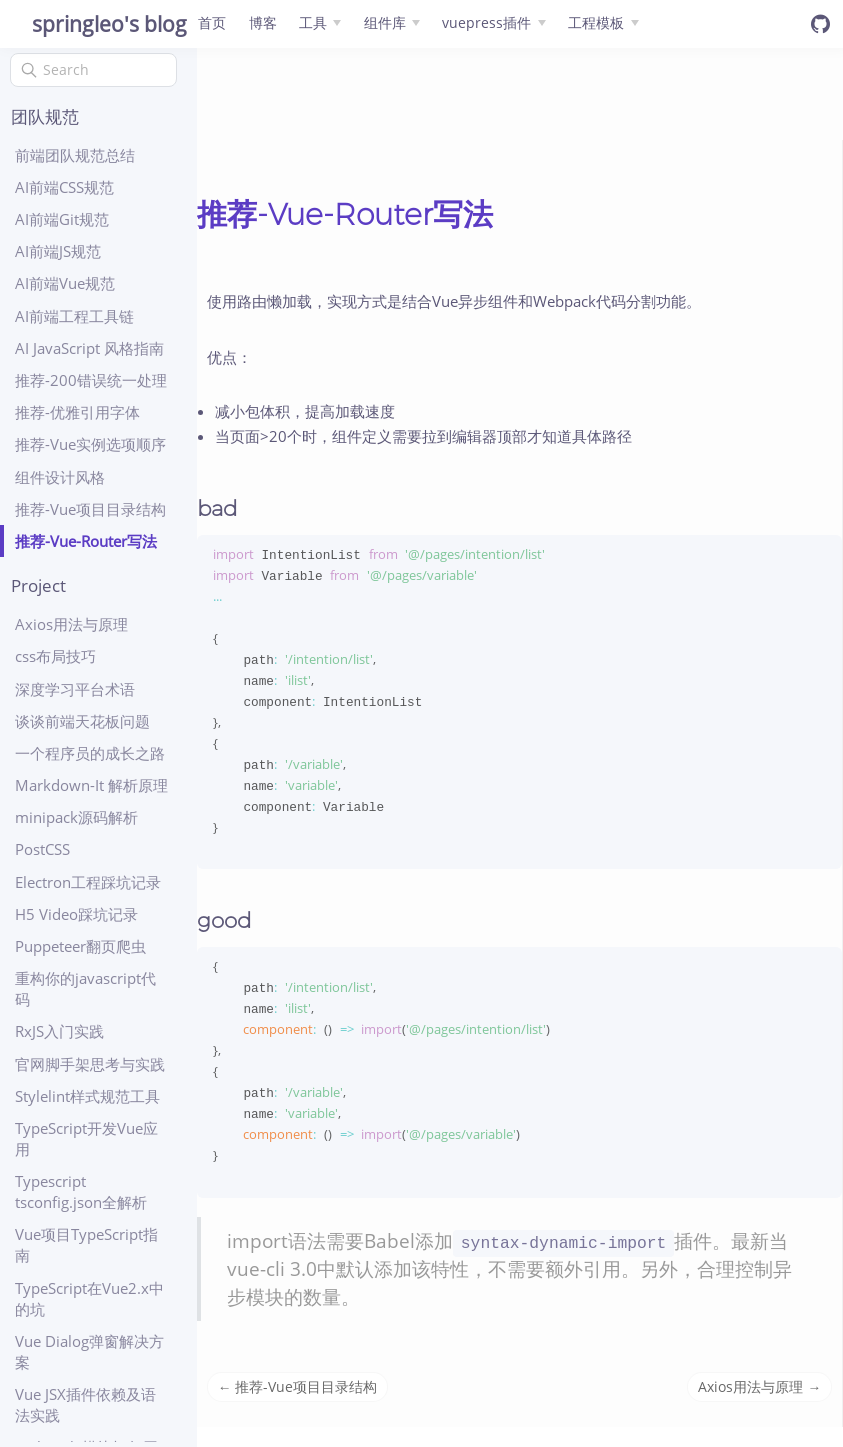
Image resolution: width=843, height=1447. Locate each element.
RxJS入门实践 (59, 1031)
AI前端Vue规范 (65, 283)
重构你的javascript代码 (85, 988)
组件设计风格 (60, 477)
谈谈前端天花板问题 (82, 721)
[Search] (93, 70)
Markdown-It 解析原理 (91, 785)
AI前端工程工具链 (74, 316)
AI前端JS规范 (58, 251)
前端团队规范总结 (75, 155)
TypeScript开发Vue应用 (86, 1138)
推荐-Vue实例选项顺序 (90, 444)
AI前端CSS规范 (64, 187)
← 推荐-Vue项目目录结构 (298, 1406)
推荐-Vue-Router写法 (86, 541)
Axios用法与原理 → (759, 1406)
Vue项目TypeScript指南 (86, 1244)
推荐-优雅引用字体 (77, 412)
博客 (263, 22)
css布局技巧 (55, 656)
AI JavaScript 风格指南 (89, 348)
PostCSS (42, 849)
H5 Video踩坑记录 (76, 914)
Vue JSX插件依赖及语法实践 (85, 1404)
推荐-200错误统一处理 (91, 380)
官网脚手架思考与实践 (90, 1064)
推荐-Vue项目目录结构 (90, 509)
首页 (212, 22)
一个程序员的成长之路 (90, 753)
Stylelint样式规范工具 (87, 1096)
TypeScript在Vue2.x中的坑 (89, 1298)
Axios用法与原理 (71, 624)
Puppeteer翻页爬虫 (80, 946)
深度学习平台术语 (75, 689)
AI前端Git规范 (62, 219)
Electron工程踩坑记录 (88, 882)
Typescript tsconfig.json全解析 (81, 1191)
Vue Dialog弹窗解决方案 (89, 1351)
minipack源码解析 (76, 817)
